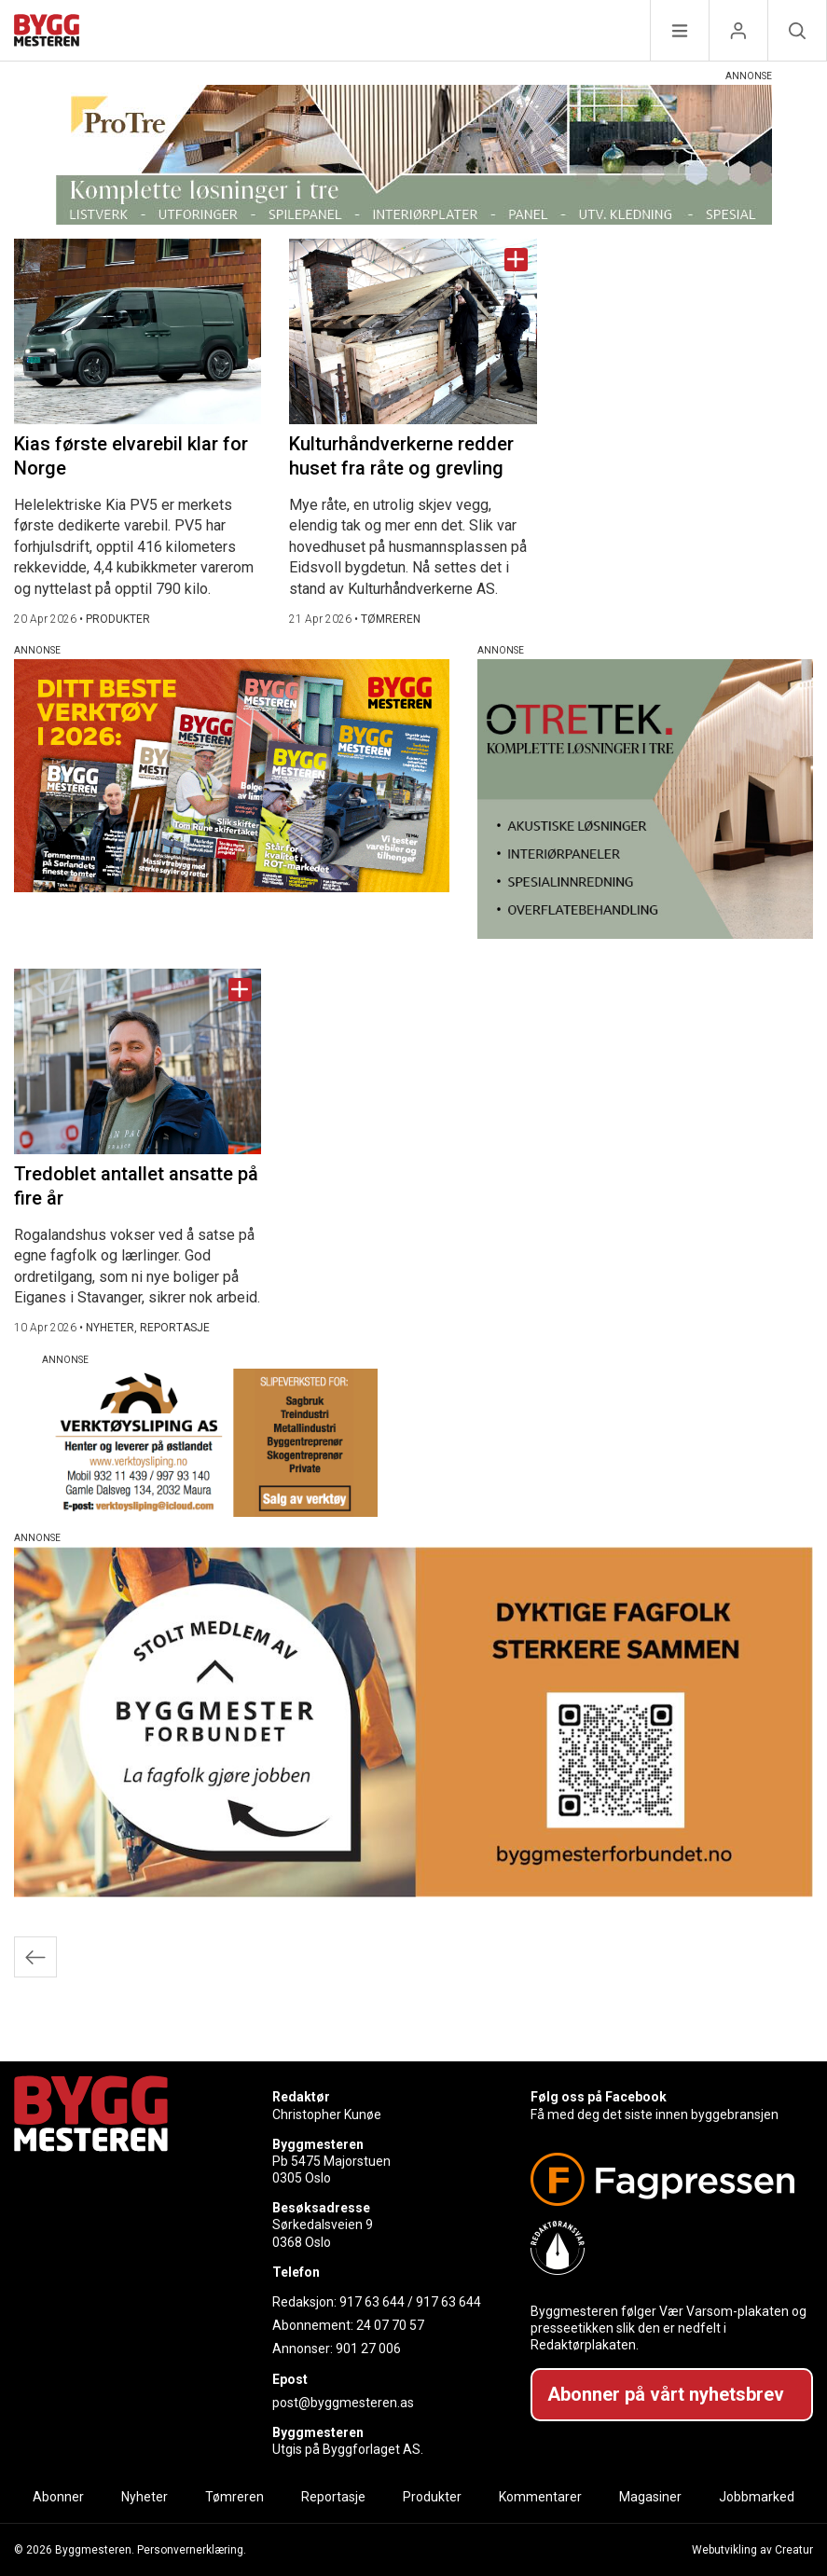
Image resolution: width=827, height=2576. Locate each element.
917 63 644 (372, 2301)
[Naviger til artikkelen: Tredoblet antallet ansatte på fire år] (137, 1061)
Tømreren (234, 2496)
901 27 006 (368, 2348)
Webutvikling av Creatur (752, 2549)
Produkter (432, 2496)
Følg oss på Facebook (599, 2096)
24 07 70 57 (390, 2325)
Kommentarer (540, 2496)
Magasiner (650, 2496)
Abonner (58, 2496)
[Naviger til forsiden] (46, 33)
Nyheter (144, 2496)
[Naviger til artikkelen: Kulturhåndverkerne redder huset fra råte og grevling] (412, 331)
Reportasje (333, 2496)
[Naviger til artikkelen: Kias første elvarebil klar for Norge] (137, 331)
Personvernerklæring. (191, 2549)
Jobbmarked (756, 2496)
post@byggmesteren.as (343, 2402)
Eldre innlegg (35, 1957)
